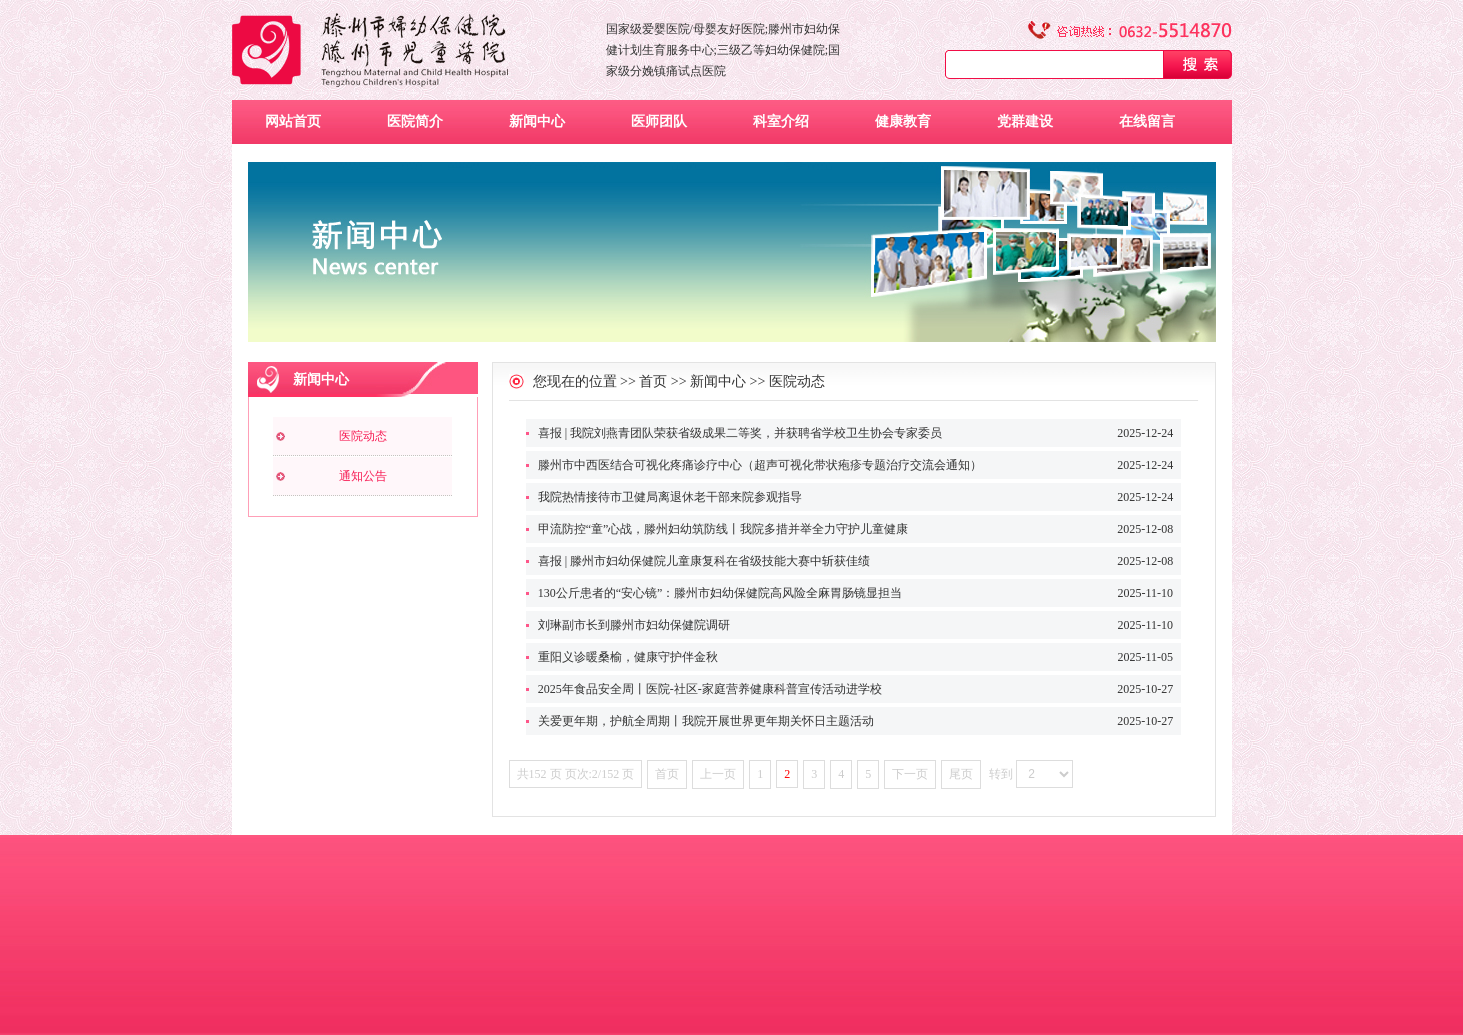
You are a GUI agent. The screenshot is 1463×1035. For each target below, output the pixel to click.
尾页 (961, 774)
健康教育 (903, 121)
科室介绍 (781, 121)
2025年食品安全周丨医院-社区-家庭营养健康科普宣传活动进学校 (710, 689)
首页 (653, 381)
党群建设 (1025, 121)
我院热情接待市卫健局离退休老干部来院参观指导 (670, 497)
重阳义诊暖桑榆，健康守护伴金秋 (628, 657)
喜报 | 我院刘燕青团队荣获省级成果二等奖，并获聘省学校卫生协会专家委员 (740, 433)
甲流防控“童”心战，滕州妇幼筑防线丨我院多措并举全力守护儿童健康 (723, 529)
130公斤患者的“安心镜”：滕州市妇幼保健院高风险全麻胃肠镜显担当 (720, 593)
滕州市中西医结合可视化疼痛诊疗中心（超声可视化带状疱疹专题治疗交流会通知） (760, 465)
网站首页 (293, 121)
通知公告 (363, 476)
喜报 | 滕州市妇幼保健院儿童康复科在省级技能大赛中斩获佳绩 (704, 561)
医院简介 (415, 121)
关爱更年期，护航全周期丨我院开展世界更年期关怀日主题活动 (706, 721)
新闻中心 (537, 121)
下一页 (910, 774)
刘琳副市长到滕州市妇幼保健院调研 (634, 625)
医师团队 (659, 121)
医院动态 (363, 436)
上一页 (718, 774)
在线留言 (1147, 121)
